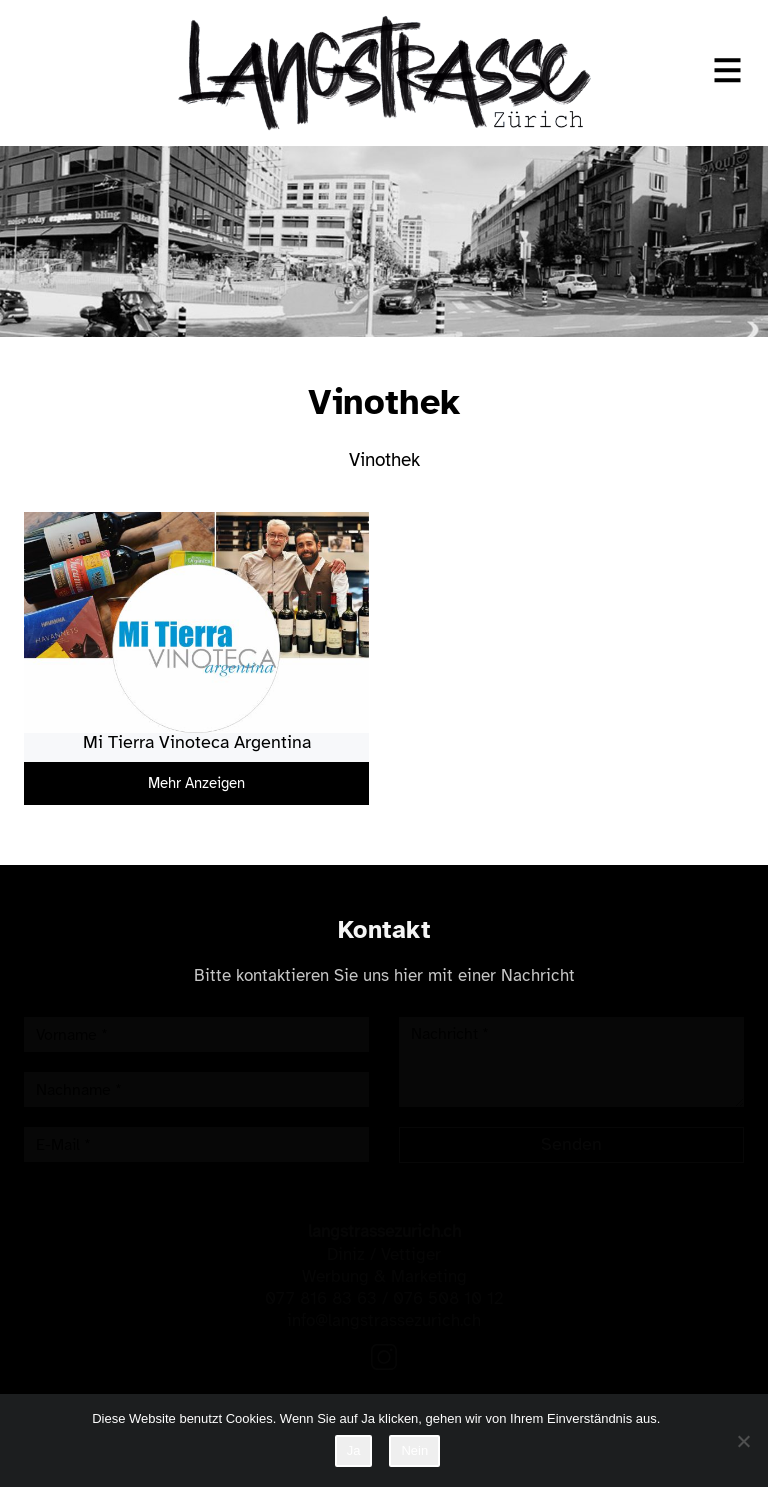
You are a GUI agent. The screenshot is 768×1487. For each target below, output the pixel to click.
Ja (354, 1450)
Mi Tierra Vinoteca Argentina (197, 742)
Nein (414, 1450)
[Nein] (743, 1441)
